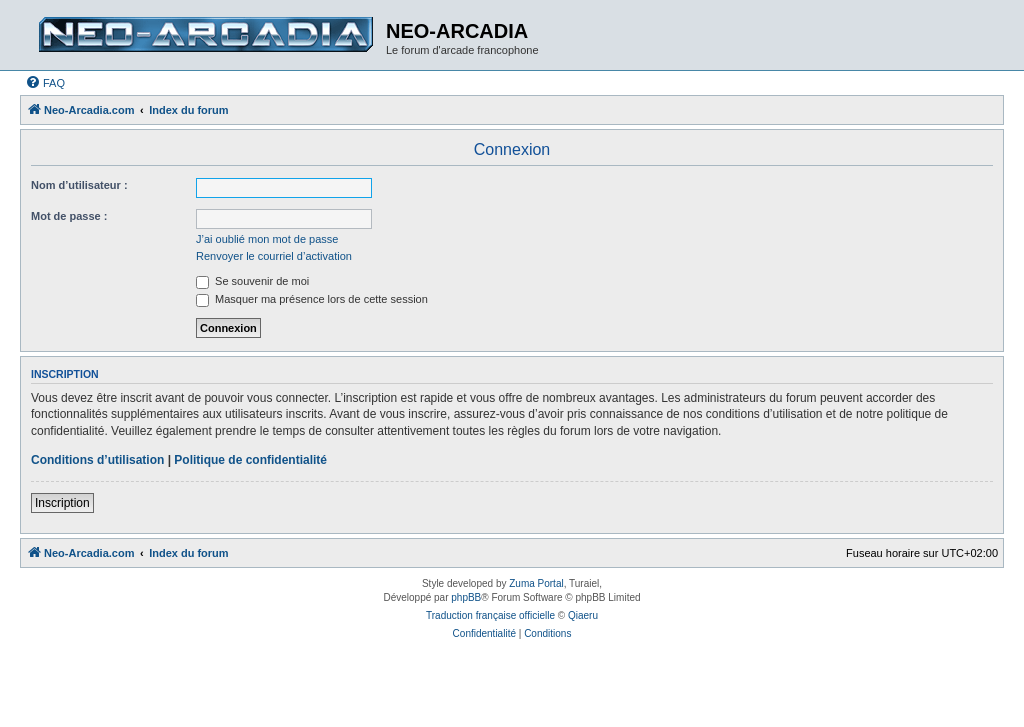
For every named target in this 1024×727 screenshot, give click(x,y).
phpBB (466, 597)
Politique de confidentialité (250, 460)
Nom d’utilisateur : (79, 185)
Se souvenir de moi (252, 281)
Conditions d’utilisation (97, 460)
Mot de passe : (69, 216)
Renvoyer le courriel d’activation (274, 256)
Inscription (62, 503)
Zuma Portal (536, 583)
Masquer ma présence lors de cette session (312, 299)
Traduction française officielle (490, 615)
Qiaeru (583, 615)
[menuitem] (45, 83)
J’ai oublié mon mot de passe (267, 239)
